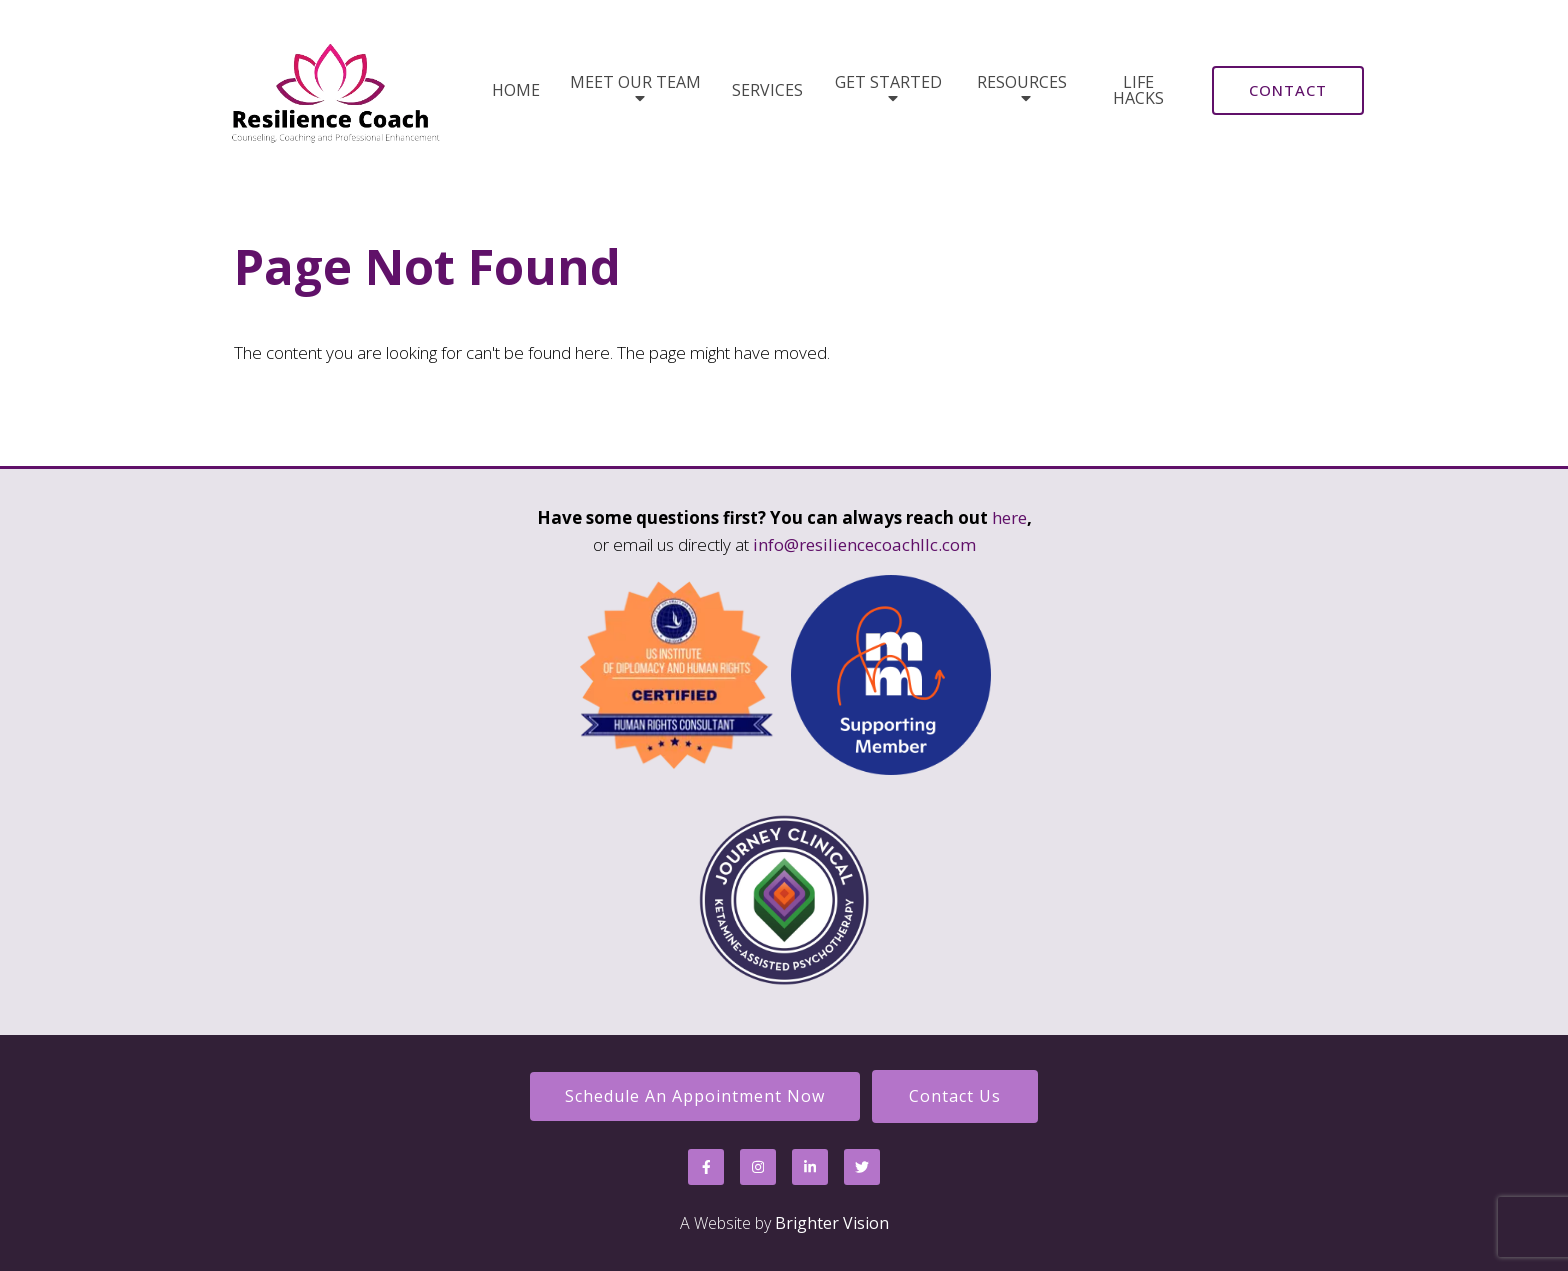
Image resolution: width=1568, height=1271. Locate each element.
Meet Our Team (635, 83)
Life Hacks (1138, 90)
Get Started (888, 83)
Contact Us (955, 1096)
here (1009, 517)
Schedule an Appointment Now (695, 1096)
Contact (1288, 90)
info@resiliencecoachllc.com (864, 544)
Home (516, 90)
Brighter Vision (832, 1223)
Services (767, 90)
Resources (1022, 83)
